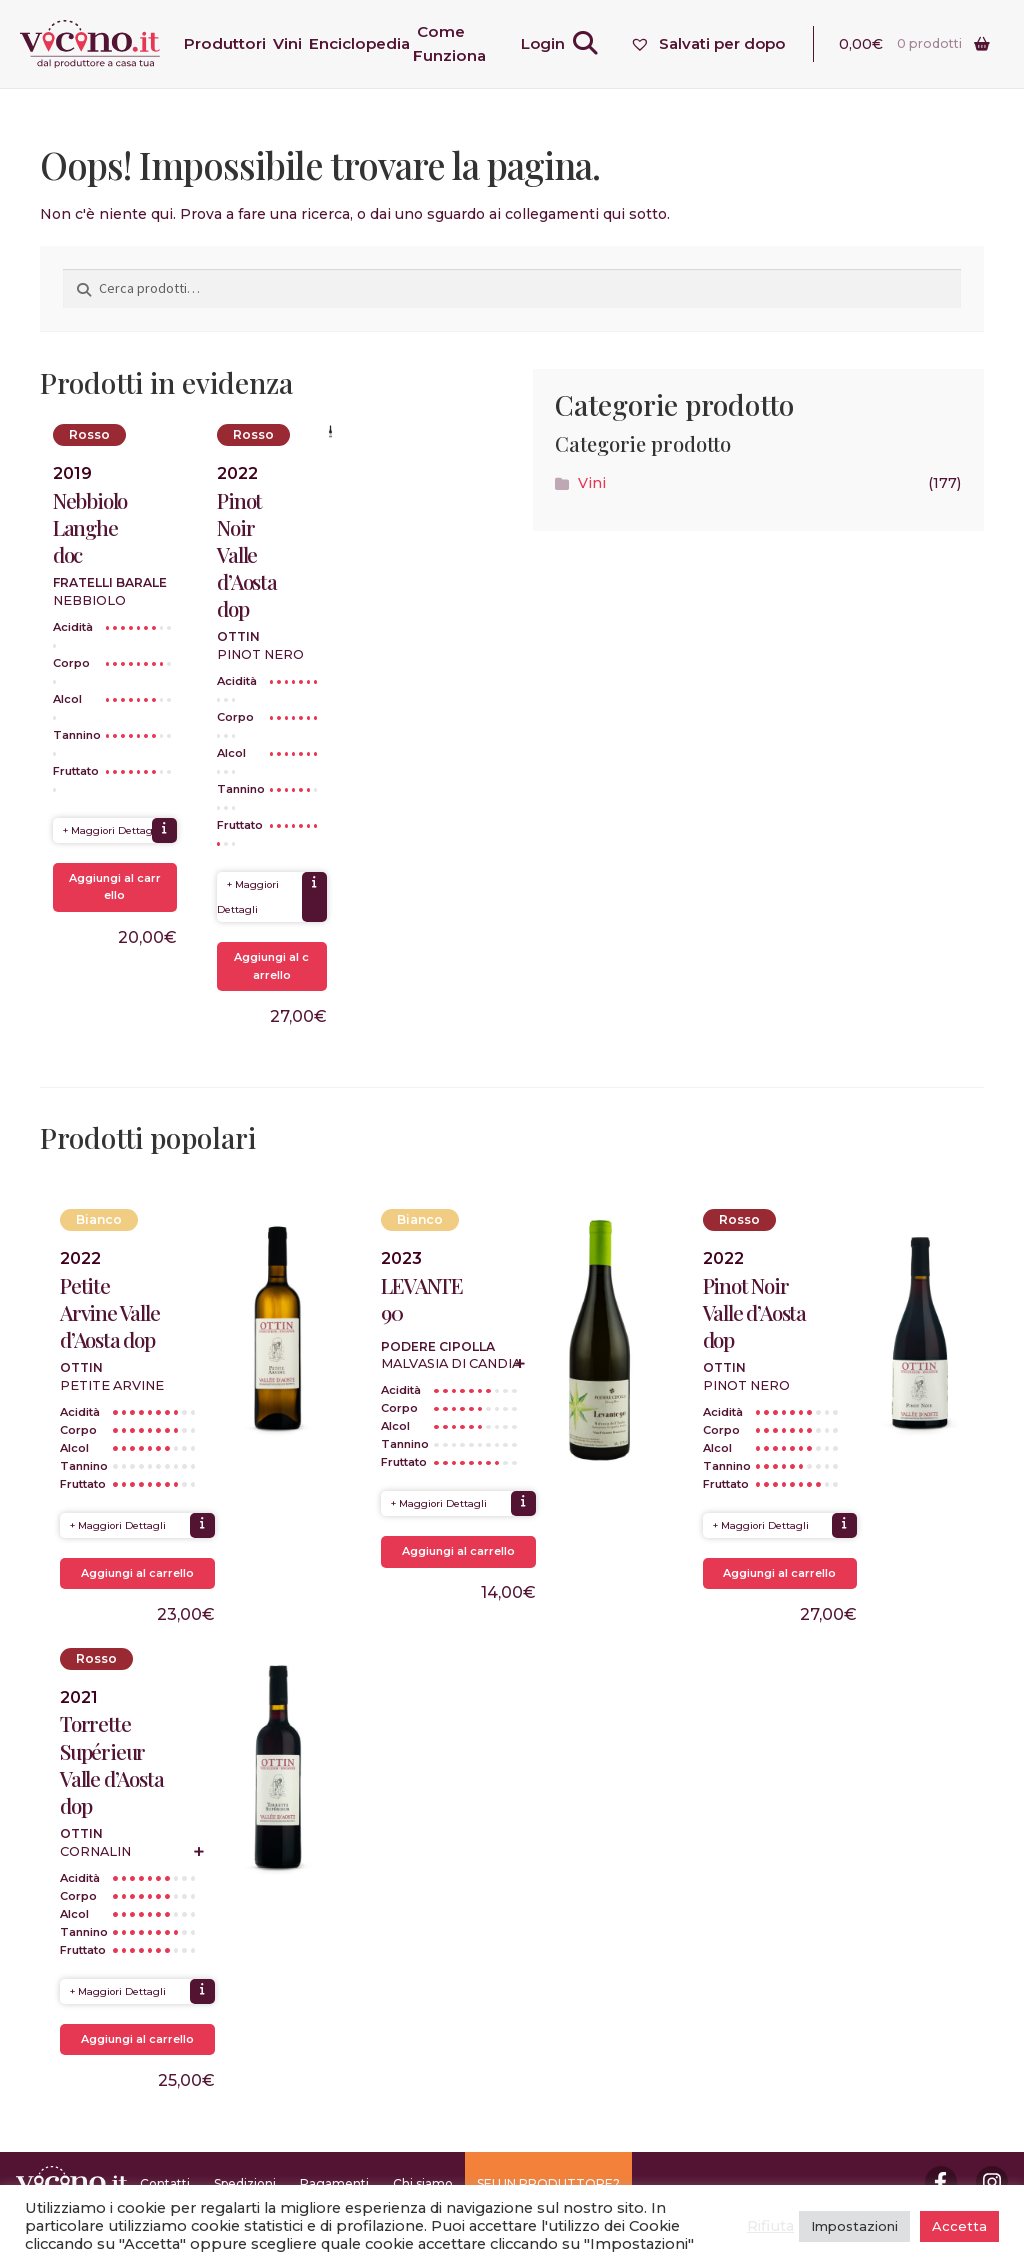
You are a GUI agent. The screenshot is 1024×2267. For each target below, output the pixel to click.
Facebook (941, 2182)
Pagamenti (334, 2183)
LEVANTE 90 (422, 1299)
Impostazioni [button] (854, 2226)
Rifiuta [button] (770, 2226)
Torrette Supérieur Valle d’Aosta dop (111, 1764)
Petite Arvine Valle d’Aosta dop (110, 1312)
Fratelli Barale (110, 582)
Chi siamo (423, 2183)
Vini (592, 483)
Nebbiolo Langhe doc (90, 527)
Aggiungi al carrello (115, 887)
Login (547, 43)
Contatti (165, 2183)
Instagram (992, 2182)
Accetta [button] (959, 2226)
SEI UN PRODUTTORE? (548, 2183)
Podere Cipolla (438, 1346)
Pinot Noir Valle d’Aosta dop (247, 555)
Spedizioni (245, 2183)
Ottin (238, 636)
